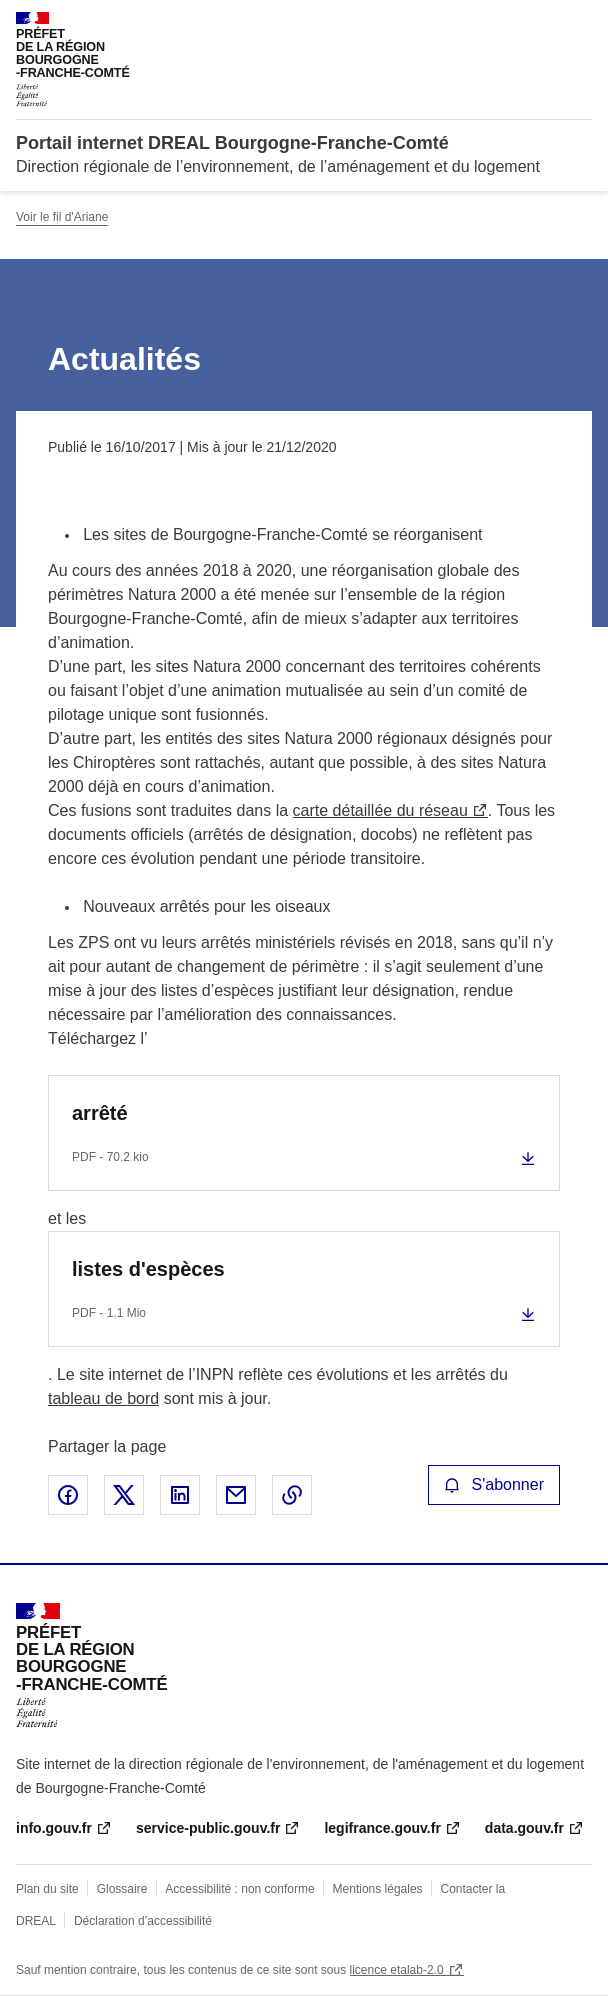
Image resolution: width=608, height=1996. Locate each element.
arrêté (100, 1113)
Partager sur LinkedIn (180, 1495)
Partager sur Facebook (68, 1495)
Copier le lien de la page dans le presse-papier (292, 1495)
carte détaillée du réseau (380, 810)
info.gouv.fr (54, 1828)
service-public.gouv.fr (208, 1828)
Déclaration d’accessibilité (143, 1921)
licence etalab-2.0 (397, 1970)
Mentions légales (378, 1889)
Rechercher (540, 24)
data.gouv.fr (524, 1828)
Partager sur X (124, 1495)
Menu (580, 24)
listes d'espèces (148, 1269)
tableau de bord (103, 1398)
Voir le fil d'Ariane (62, 217)
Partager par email (236, 1495)
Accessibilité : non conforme (239, 1889)
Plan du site (47, 1889)
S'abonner (494, 1484)
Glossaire (122, 1889)
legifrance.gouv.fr (382, 1828)
